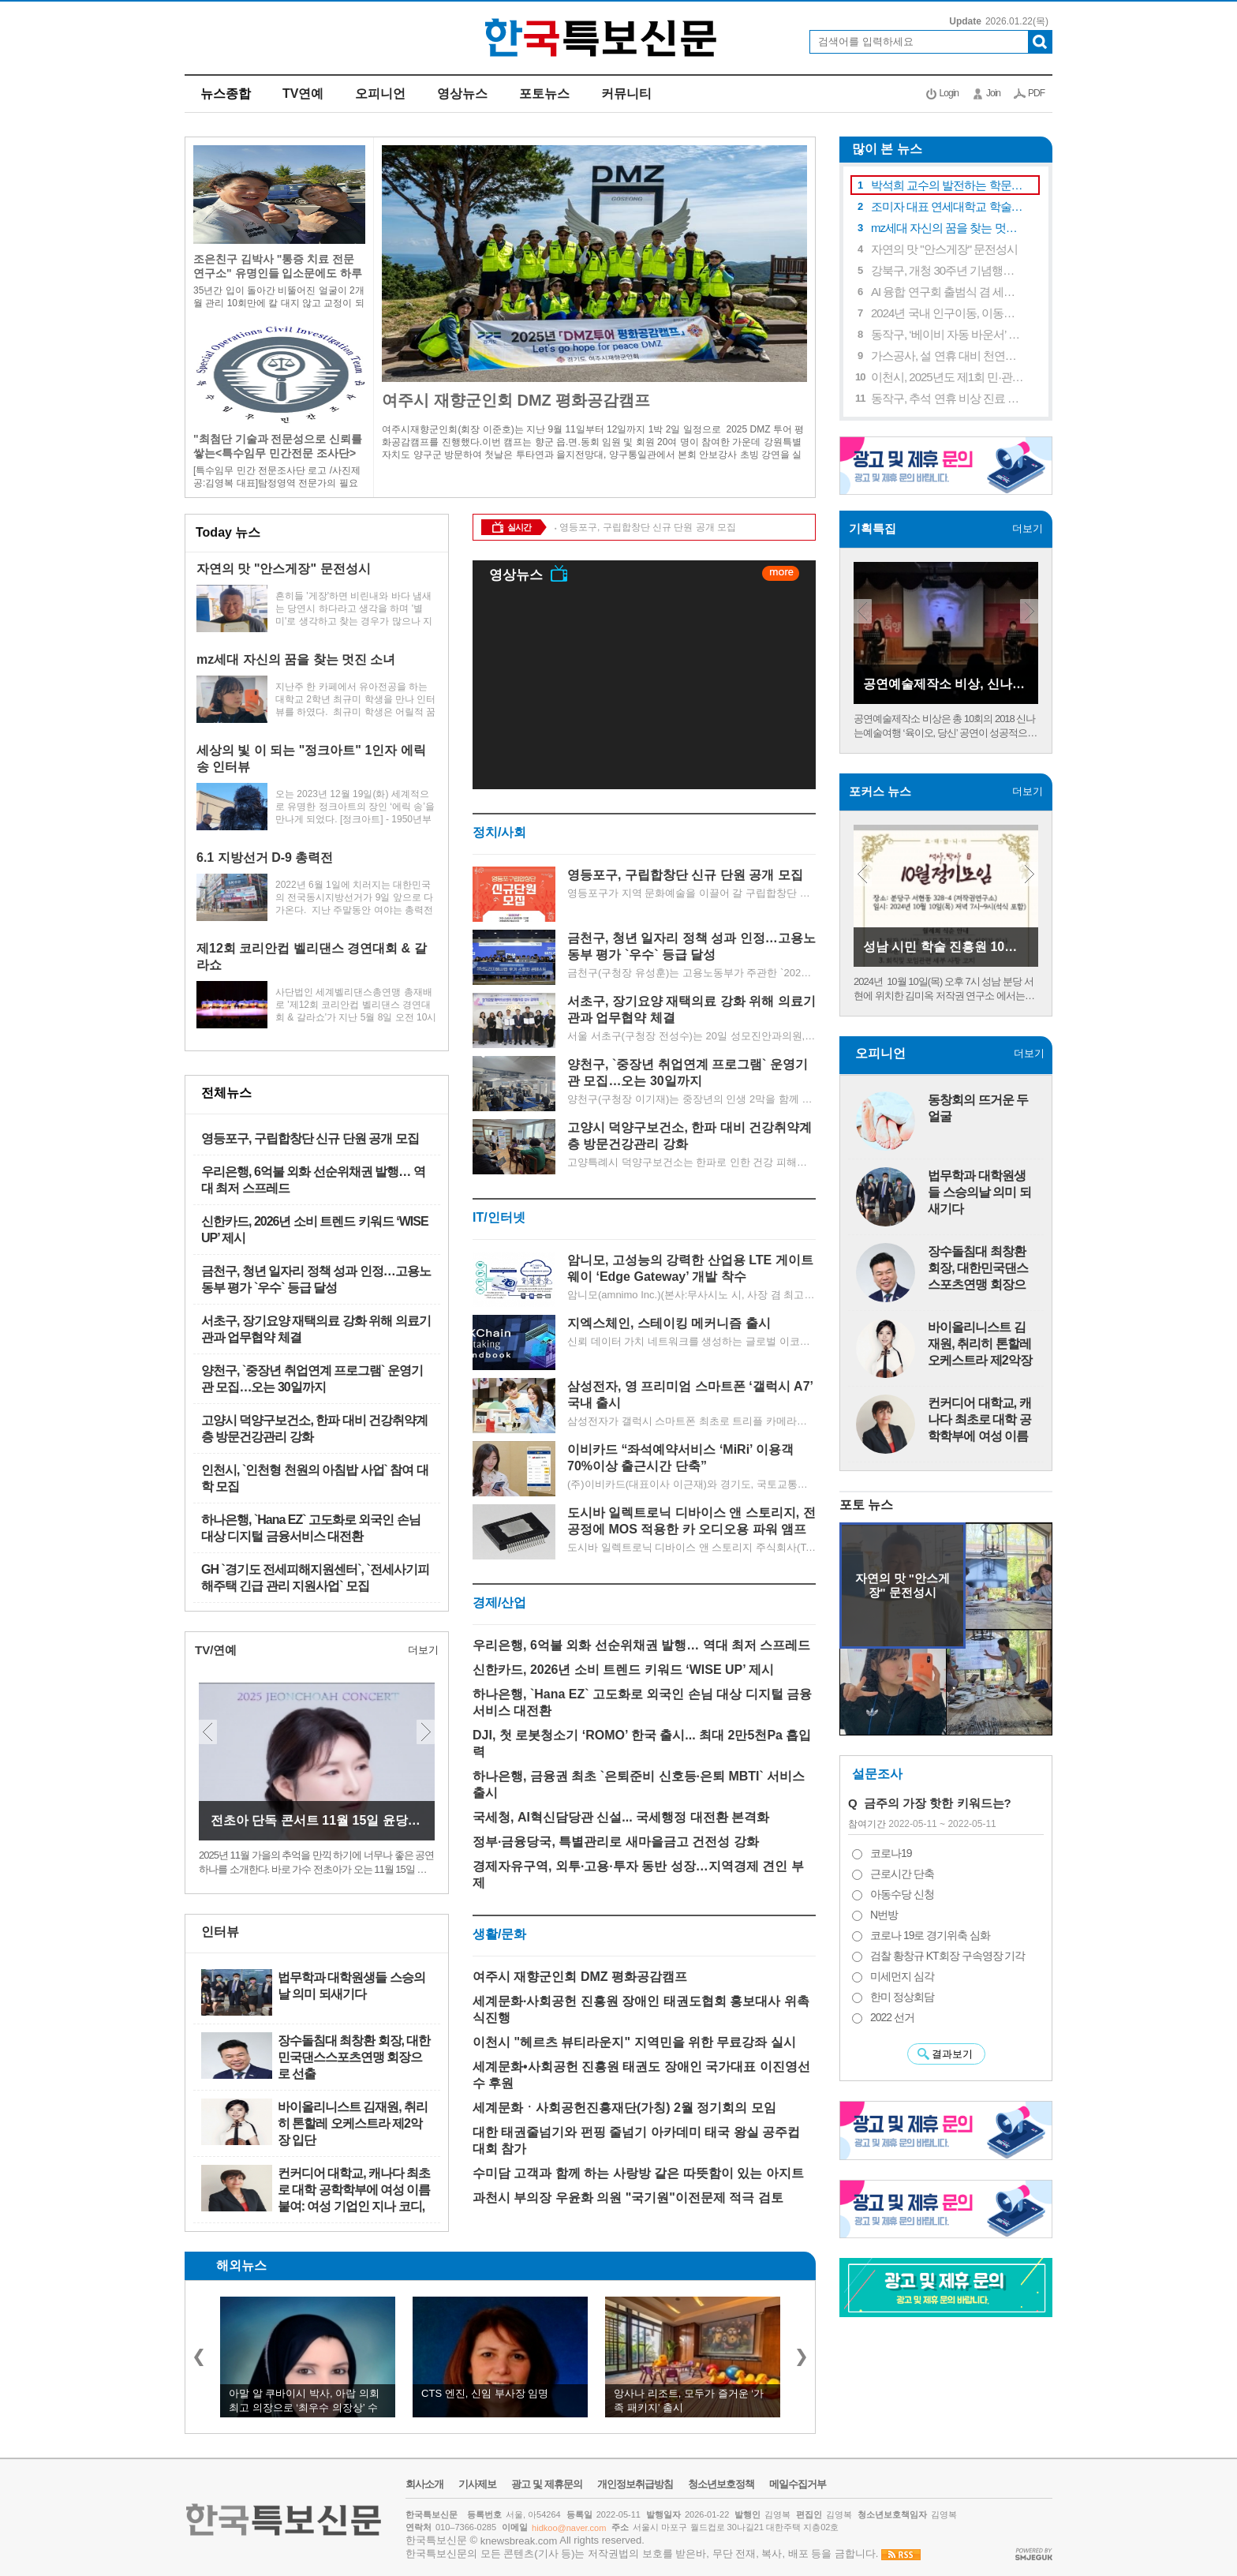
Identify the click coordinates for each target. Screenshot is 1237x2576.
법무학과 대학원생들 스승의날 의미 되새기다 (351, 1986)
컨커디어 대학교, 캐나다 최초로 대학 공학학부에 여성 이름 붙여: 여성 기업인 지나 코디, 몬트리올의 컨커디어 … (354, 2190)
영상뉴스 (462, 93)
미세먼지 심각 (902, 1976)
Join (993, 93)
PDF (1036, 93)
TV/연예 (216, 1650)
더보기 (414, 532)
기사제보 (477, 2484)
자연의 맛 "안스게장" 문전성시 (944, 249)
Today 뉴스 (228, 532)
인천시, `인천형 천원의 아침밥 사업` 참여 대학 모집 (314, 1478)
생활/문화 (499, 1934)
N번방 (884, 1914)
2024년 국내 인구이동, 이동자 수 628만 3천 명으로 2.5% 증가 (948, 313)
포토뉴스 (544, 93)
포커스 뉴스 (880, 791)
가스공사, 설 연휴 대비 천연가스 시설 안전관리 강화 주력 (948, 355)
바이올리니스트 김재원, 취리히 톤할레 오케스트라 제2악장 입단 (353, 2123)
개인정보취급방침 (635, 2484)
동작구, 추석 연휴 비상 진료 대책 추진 (948, 398)
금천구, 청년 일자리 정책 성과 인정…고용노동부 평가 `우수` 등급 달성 (316, 1279)
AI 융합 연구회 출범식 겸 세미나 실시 (948, 291)
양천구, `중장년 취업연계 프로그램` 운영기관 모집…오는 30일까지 (312, 1379)
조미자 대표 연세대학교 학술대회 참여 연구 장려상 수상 (948, 206)
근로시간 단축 (902, 1873)
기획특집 (872, 528)
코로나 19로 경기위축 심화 (930, 1935)
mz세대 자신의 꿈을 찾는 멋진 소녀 (948, 227)
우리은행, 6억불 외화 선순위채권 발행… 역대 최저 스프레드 (313, 1180)
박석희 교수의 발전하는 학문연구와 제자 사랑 (948, 185)
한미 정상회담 (902, 1996)
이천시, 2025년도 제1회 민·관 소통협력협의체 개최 (948, 377)
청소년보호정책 (721, 2484)
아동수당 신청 (902, 1894)
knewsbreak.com (519, 2541)
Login (949, 93)
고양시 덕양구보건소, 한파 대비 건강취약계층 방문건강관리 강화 (314, 1428)
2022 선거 (892, 2017)
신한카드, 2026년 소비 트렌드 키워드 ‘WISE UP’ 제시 (314, 1230)
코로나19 (891, 1853)
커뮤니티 (626, 93)
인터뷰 (220, 1931)
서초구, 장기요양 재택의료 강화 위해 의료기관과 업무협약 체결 (316, 1329)
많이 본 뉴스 (880, 148)
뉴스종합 (225, 93)
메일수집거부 (797, 2484)
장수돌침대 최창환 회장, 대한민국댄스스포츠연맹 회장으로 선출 (354, 2057)
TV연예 (302, 93)
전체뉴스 (226, 1092)
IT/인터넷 (499, 1217)
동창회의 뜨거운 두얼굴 (978, 1108)
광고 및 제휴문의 (546, 2484)
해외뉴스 (241, 2265)
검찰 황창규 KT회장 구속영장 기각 (947, 1955)
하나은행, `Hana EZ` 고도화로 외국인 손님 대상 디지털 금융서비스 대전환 (310, 1528)
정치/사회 (499, 832)
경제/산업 (499, 1602)
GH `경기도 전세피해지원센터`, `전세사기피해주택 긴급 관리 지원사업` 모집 (315, 1578)
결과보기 (952, 2054)
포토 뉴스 (866, 1504)
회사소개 (424, 2484)
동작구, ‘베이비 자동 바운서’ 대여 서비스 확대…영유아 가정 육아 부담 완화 (948, 334)
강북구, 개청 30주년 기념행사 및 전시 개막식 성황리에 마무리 (948, 270)
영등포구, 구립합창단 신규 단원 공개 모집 (310, 1138)
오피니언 (380, 93)
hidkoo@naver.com (569, 2528)
